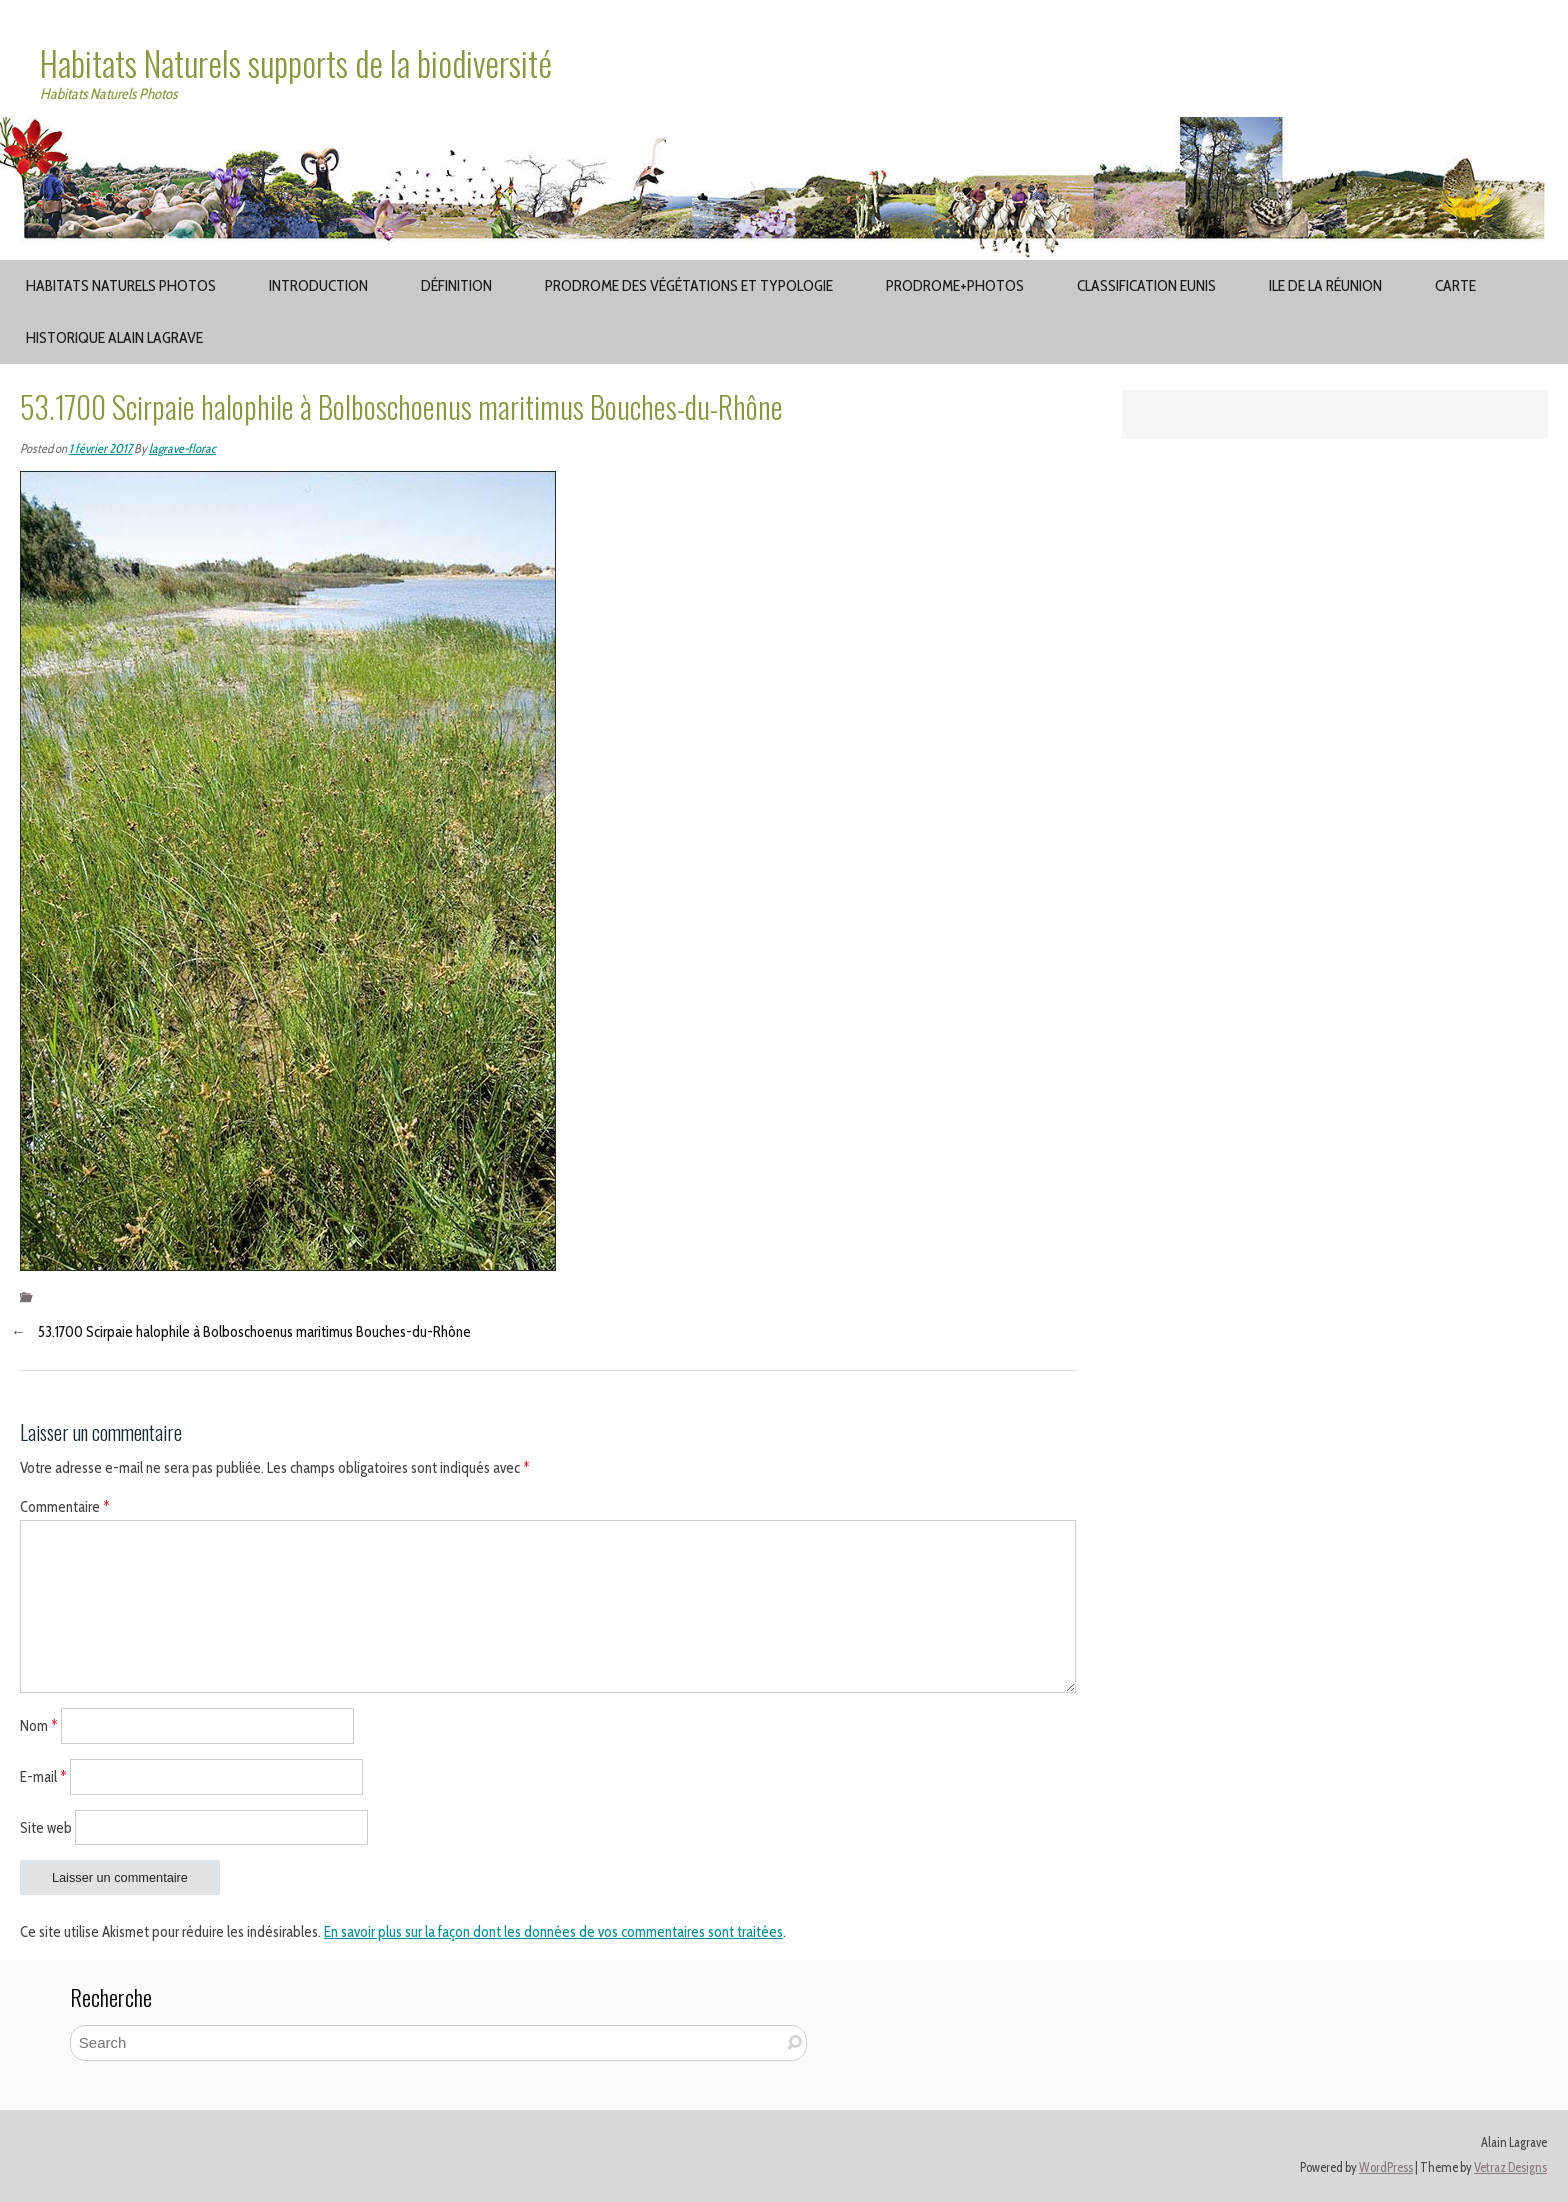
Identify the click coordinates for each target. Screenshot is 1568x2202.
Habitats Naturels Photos (121, 285)
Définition (456, 285)
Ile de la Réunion (1325, 285)
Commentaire (65, 1507)
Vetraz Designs (1510, 2167)
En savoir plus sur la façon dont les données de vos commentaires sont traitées (553, 1932)
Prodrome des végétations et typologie (689, 285)
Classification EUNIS (1146, 285)
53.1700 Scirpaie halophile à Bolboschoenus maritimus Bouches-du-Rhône (254, 1332)
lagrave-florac (182, 448)
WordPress (1386, 2167)
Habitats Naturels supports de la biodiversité (296, 63)
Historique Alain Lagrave (114, 337)
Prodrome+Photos (955, 285)
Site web (46, 1827)
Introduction (318, 285)
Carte (1455, 285)
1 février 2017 (100, 448)
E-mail (43, 1776)
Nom (39, 1726)
